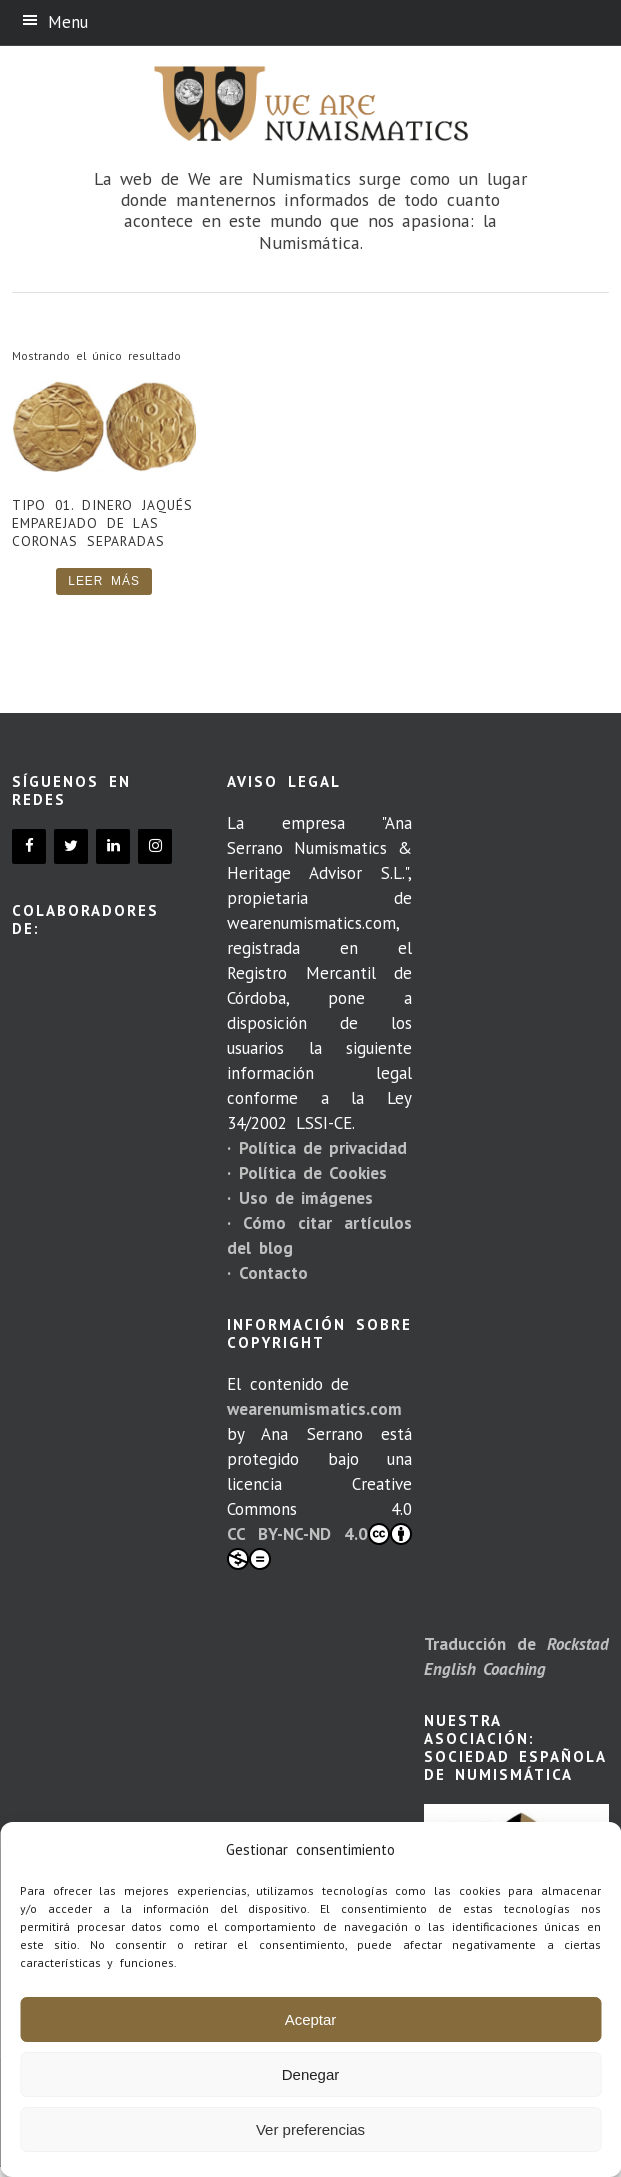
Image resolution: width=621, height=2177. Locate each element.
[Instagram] (155, 846)
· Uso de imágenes (300, 1198)
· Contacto (267, 1273)
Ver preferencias (310, 2129)
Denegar (311, 2074)
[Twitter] (71, 846)
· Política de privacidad (317, 1148)
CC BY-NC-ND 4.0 (319, 1546)
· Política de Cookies (307, 1173)
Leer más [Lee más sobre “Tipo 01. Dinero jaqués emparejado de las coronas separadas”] (104, 581)
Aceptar (311, 2019)
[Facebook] (29, 846)
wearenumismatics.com (314, 1409)
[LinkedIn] (113, 846)
